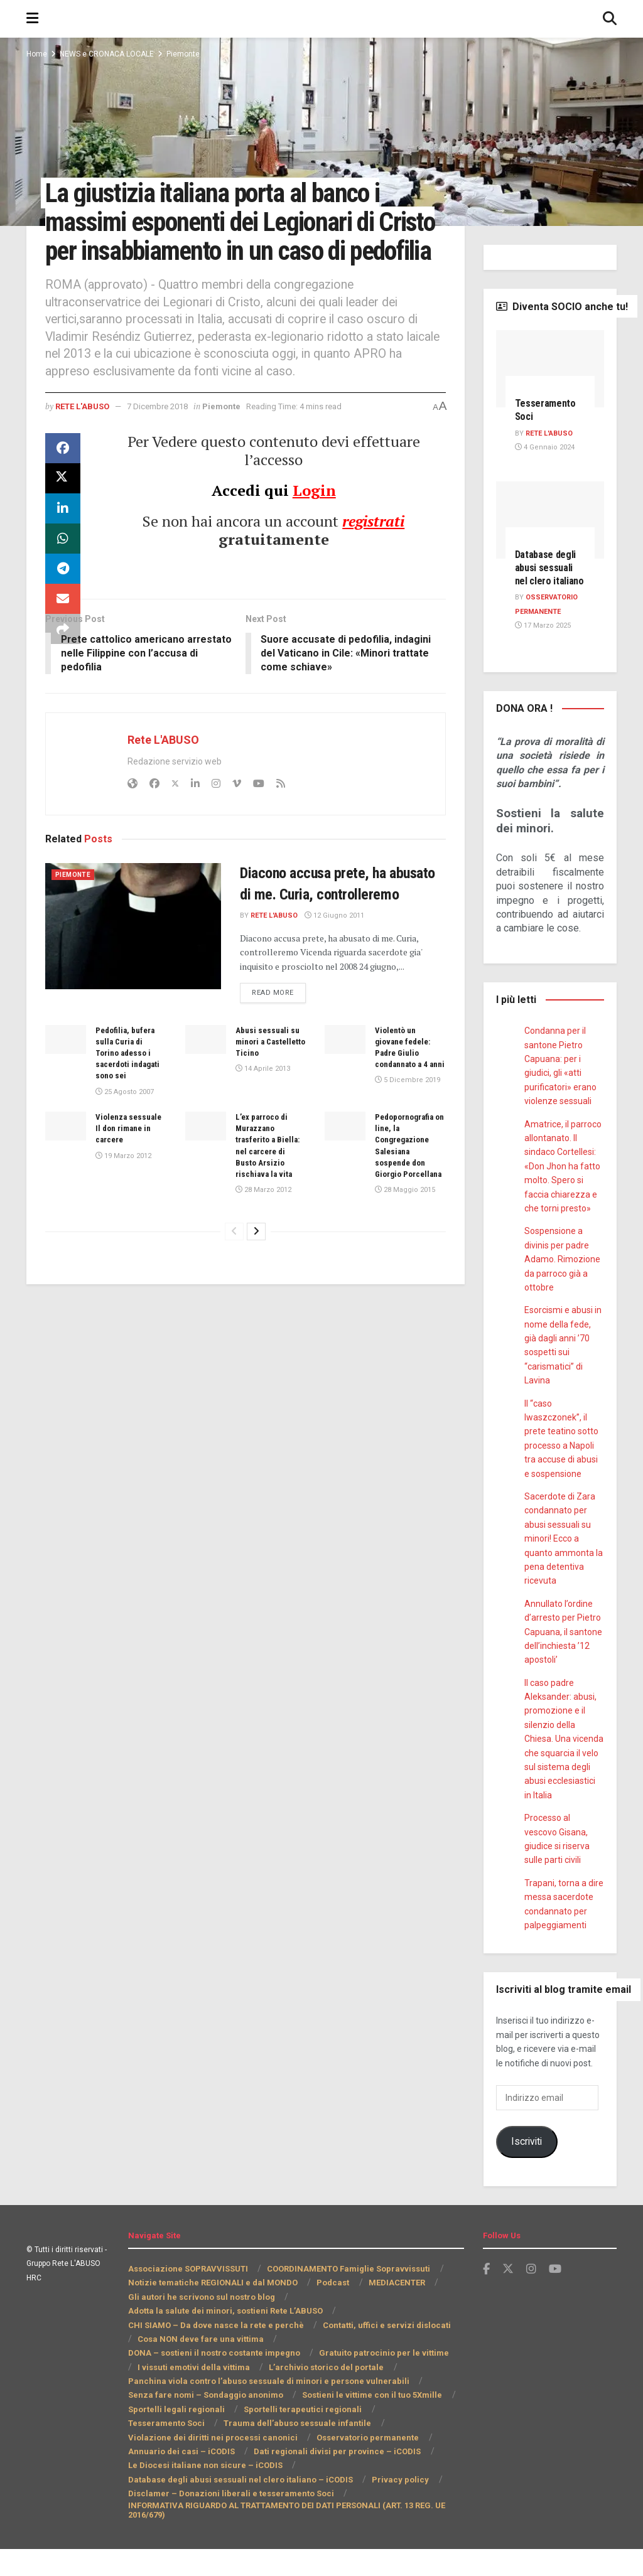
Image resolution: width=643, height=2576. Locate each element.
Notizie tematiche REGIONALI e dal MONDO (212, 2310)
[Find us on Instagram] (531, 2296)
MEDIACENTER (395, 2310)
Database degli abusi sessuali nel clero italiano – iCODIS (238, 2506)
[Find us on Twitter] (508, 2296)
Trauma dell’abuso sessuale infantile (199, 2450)
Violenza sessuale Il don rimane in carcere (130, 1178)
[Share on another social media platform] (62, 658)
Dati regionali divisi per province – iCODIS (209, 2478)
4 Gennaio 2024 (544, 447)
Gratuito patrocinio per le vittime (191, 2380)
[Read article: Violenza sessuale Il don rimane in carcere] (65, 1176)
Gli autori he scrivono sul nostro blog (200, 2324)
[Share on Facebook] (62, 478)
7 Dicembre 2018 (167, 435)
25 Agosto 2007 (124, 1142)
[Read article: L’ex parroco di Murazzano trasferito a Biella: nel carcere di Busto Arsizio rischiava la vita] (205, 1176)
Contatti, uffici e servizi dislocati (380, 2352)
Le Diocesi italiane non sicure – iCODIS (204, 2493)
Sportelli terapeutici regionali (295, 2436)
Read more (280, 1041)
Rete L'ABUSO (85, 435)
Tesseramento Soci (406, 2436)
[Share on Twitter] (62, 508)
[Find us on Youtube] (555, 2296)
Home (36, 54)
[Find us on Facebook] (486, 2296)
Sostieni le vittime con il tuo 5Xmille (365, 2422)
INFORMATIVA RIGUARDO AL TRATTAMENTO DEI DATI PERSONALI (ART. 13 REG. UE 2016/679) (288, 2537)
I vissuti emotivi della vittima (328, 2380)
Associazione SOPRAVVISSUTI (188, 2295)
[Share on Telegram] (62, 598)
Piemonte (189, 54)
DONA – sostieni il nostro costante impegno (355, 2366)
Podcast (331, 2310)
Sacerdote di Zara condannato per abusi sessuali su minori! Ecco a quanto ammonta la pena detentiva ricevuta (562, 1565)
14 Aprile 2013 (261, 1120)
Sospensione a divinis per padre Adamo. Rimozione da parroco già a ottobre (561, 1286)
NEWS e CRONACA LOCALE (109, 54)
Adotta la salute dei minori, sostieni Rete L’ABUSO (226, 2338)
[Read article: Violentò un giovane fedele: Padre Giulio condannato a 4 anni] (345, 1089)
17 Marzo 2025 (542, 653)
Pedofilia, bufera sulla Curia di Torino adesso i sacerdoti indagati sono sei (130, 1103)
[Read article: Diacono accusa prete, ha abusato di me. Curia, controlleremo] (133, 955)
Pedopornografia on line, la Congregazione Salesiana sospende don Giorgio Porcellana (407, 1201)
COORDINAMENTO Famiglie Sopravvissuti (348, 2295)
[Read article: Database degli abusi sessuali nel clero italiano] (550, 520)
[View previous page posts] (234, 1293)
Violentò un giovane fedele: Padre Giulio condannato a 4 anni (405, 1103)
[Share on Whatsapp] (62, 568)
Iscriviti (526, 2169)
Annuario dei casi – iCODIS (306, 2464)
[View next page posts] (256, 1293)
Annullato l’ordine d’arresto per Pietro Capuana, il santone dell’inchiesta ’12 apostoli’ (563, 1659)
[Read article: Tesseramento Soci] (550, 368)
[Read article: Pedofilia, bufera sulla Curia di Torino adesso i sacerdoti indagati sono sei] (65, 1089)
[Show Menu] (32, 19)
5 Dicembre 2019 (405, 1142)
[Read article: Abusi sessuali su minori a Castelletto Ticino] (205, 1089)
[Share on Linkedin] (62, 538)
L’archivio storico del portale (183, 2394)
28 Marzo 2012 (262, 1240)
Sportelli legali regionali (174, 2436)
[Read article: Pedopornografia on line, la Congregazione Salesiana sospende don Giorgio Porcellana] (345, 1176)
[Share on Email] (62, 628)
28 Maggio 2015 (404, 1252)
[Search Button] (610, 19)
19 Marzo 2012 (122, 1206)
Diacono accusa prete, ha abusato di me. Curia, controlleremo (327, 923)
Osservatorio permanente (185, 2464)
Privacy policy (393, 2506)
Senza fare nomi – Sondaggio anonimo (203, 2422)
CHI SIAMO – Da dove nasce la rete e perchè (214, 2352)
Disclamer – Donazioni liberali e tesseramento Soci (226, 2520)
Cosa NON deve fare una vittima (190, 2366)
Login (313, 519)
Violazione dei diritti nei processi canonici (369, 2450)
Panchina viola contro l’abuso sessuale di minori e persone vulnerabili (264, 2408)
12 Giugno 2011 (338, 966)
